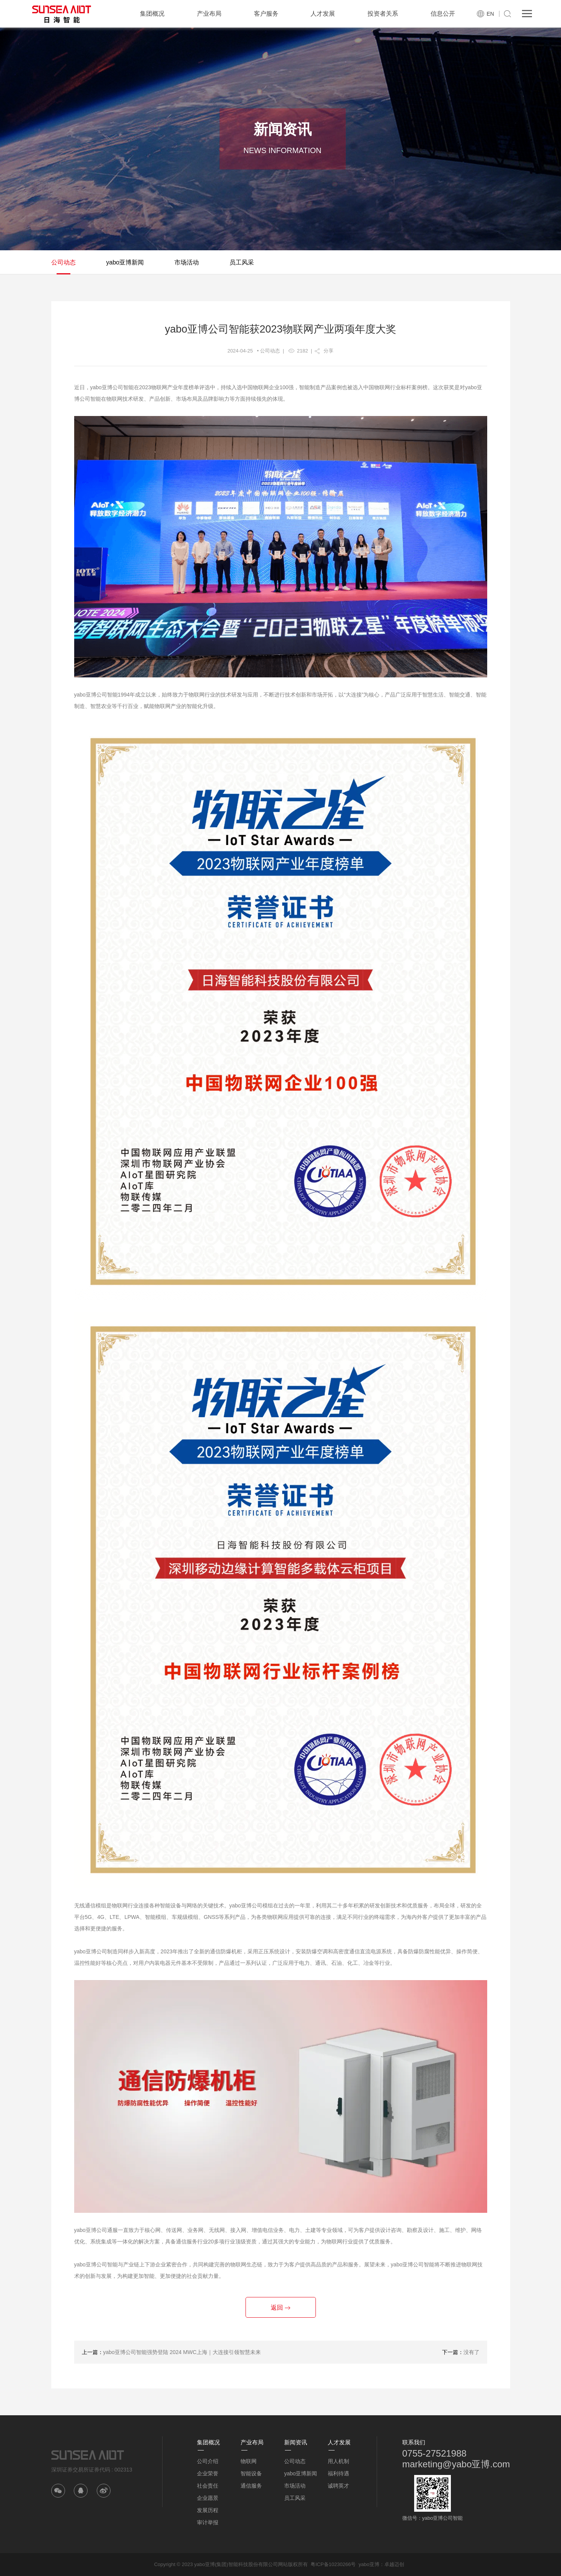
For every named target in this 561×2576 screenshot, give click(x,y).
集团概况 (152, 13)
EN (490, 14)
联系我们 (413, 2442)
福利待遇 (338, 2473)
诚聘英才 (338, 2486)
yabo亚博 (369, 2564)
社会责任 (207, 2486)
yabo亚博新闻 (125, 262)
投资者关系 (382, 13)
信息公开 (443, 13)
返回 (280, 2307)
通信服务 (251, 2486)
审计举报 (207, 2522)
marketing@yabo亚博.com (456, 2464)
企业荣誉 (207, 2473)
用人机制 (338, 2461)
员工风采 (241, 262)
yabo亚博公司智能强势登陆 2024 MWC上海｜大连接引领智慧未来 (182, 2352)
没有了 (471, 2352)
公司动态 (63, 262)
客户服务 (266, 13)
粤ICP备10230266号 (333, 2564)
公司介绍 (207, 2461)
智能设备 (251, 2473)
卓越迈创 (394, 2564)
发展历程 (207, 2510)
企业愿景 (207, 2498)
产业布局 (209, 13)
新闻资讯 (295, 2442)
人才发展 (323, 13)
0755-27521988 (434, 2453)
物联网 (249, 2461)
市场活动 (186, 262)
